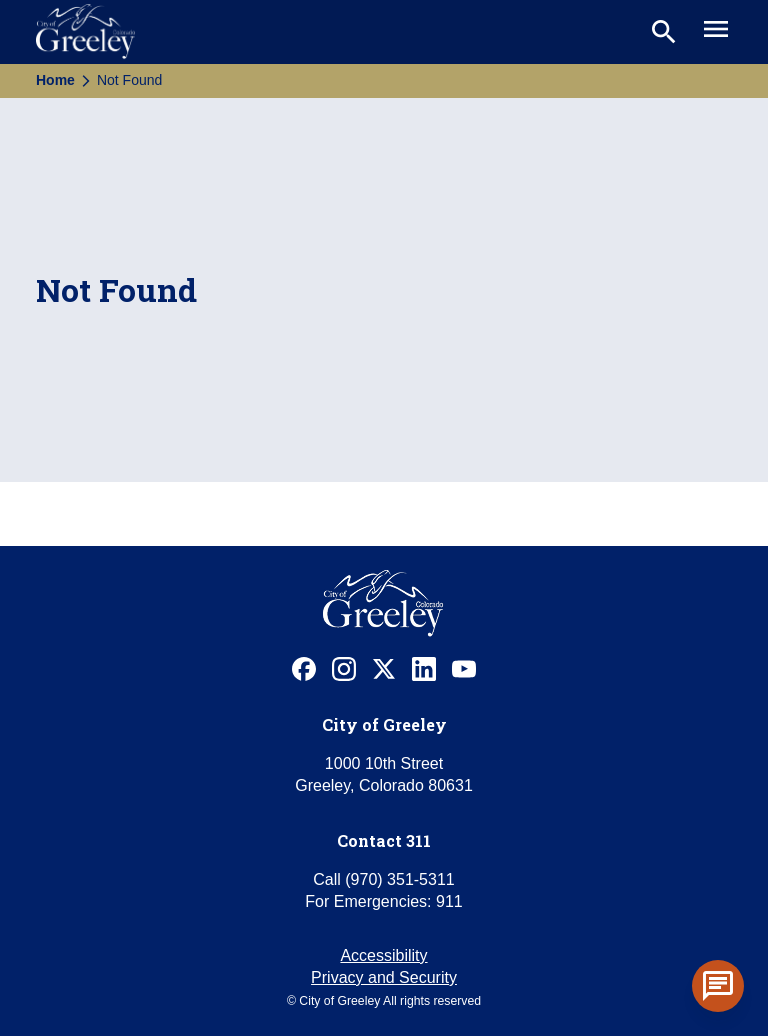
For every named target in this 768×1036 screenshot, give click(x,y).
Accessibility (383, 955)
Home (55, 80)
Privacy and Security (384, 977)
